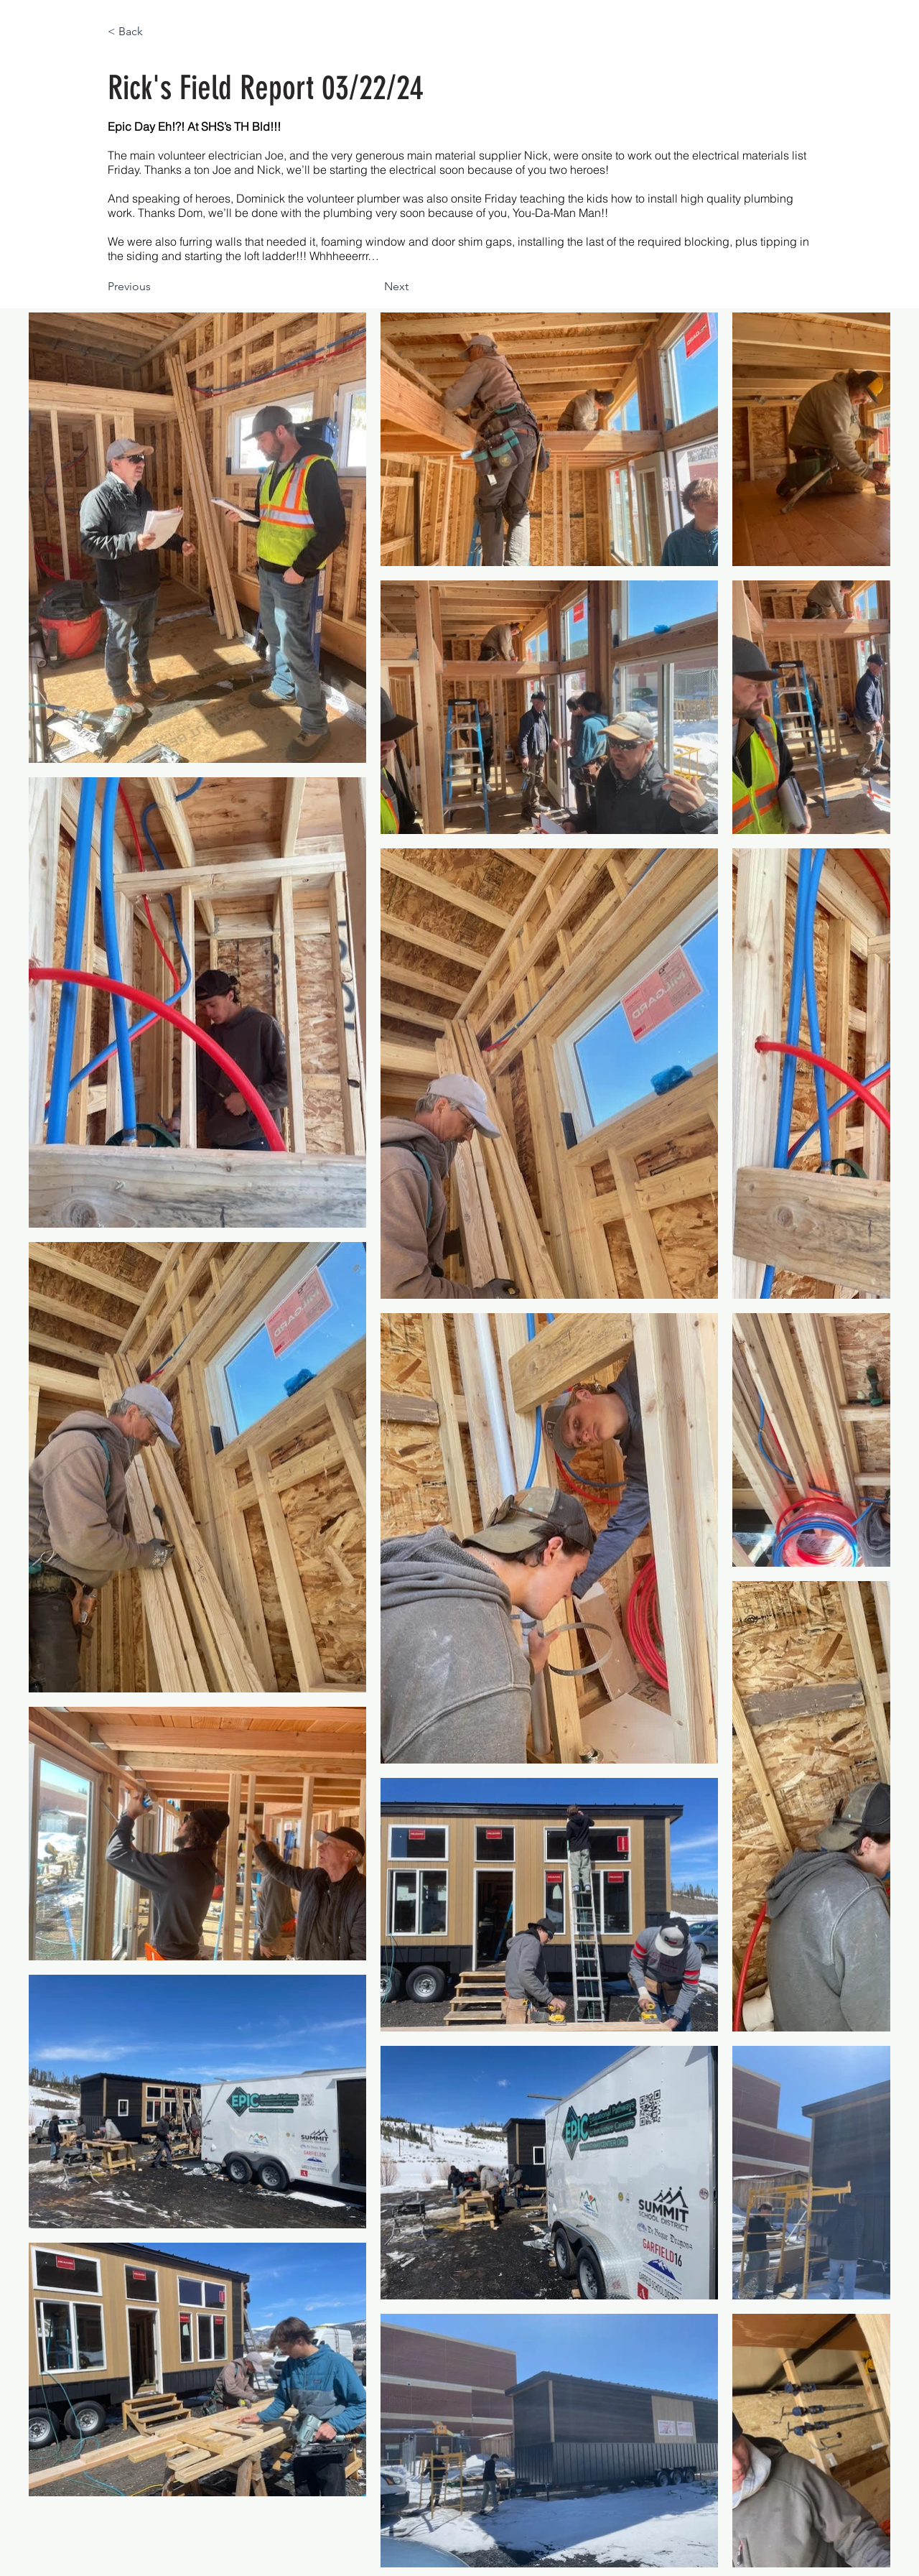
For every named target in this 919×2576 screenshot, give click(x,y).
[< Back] (155, 31)
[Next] (373, 286)
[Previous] (155, 286)
